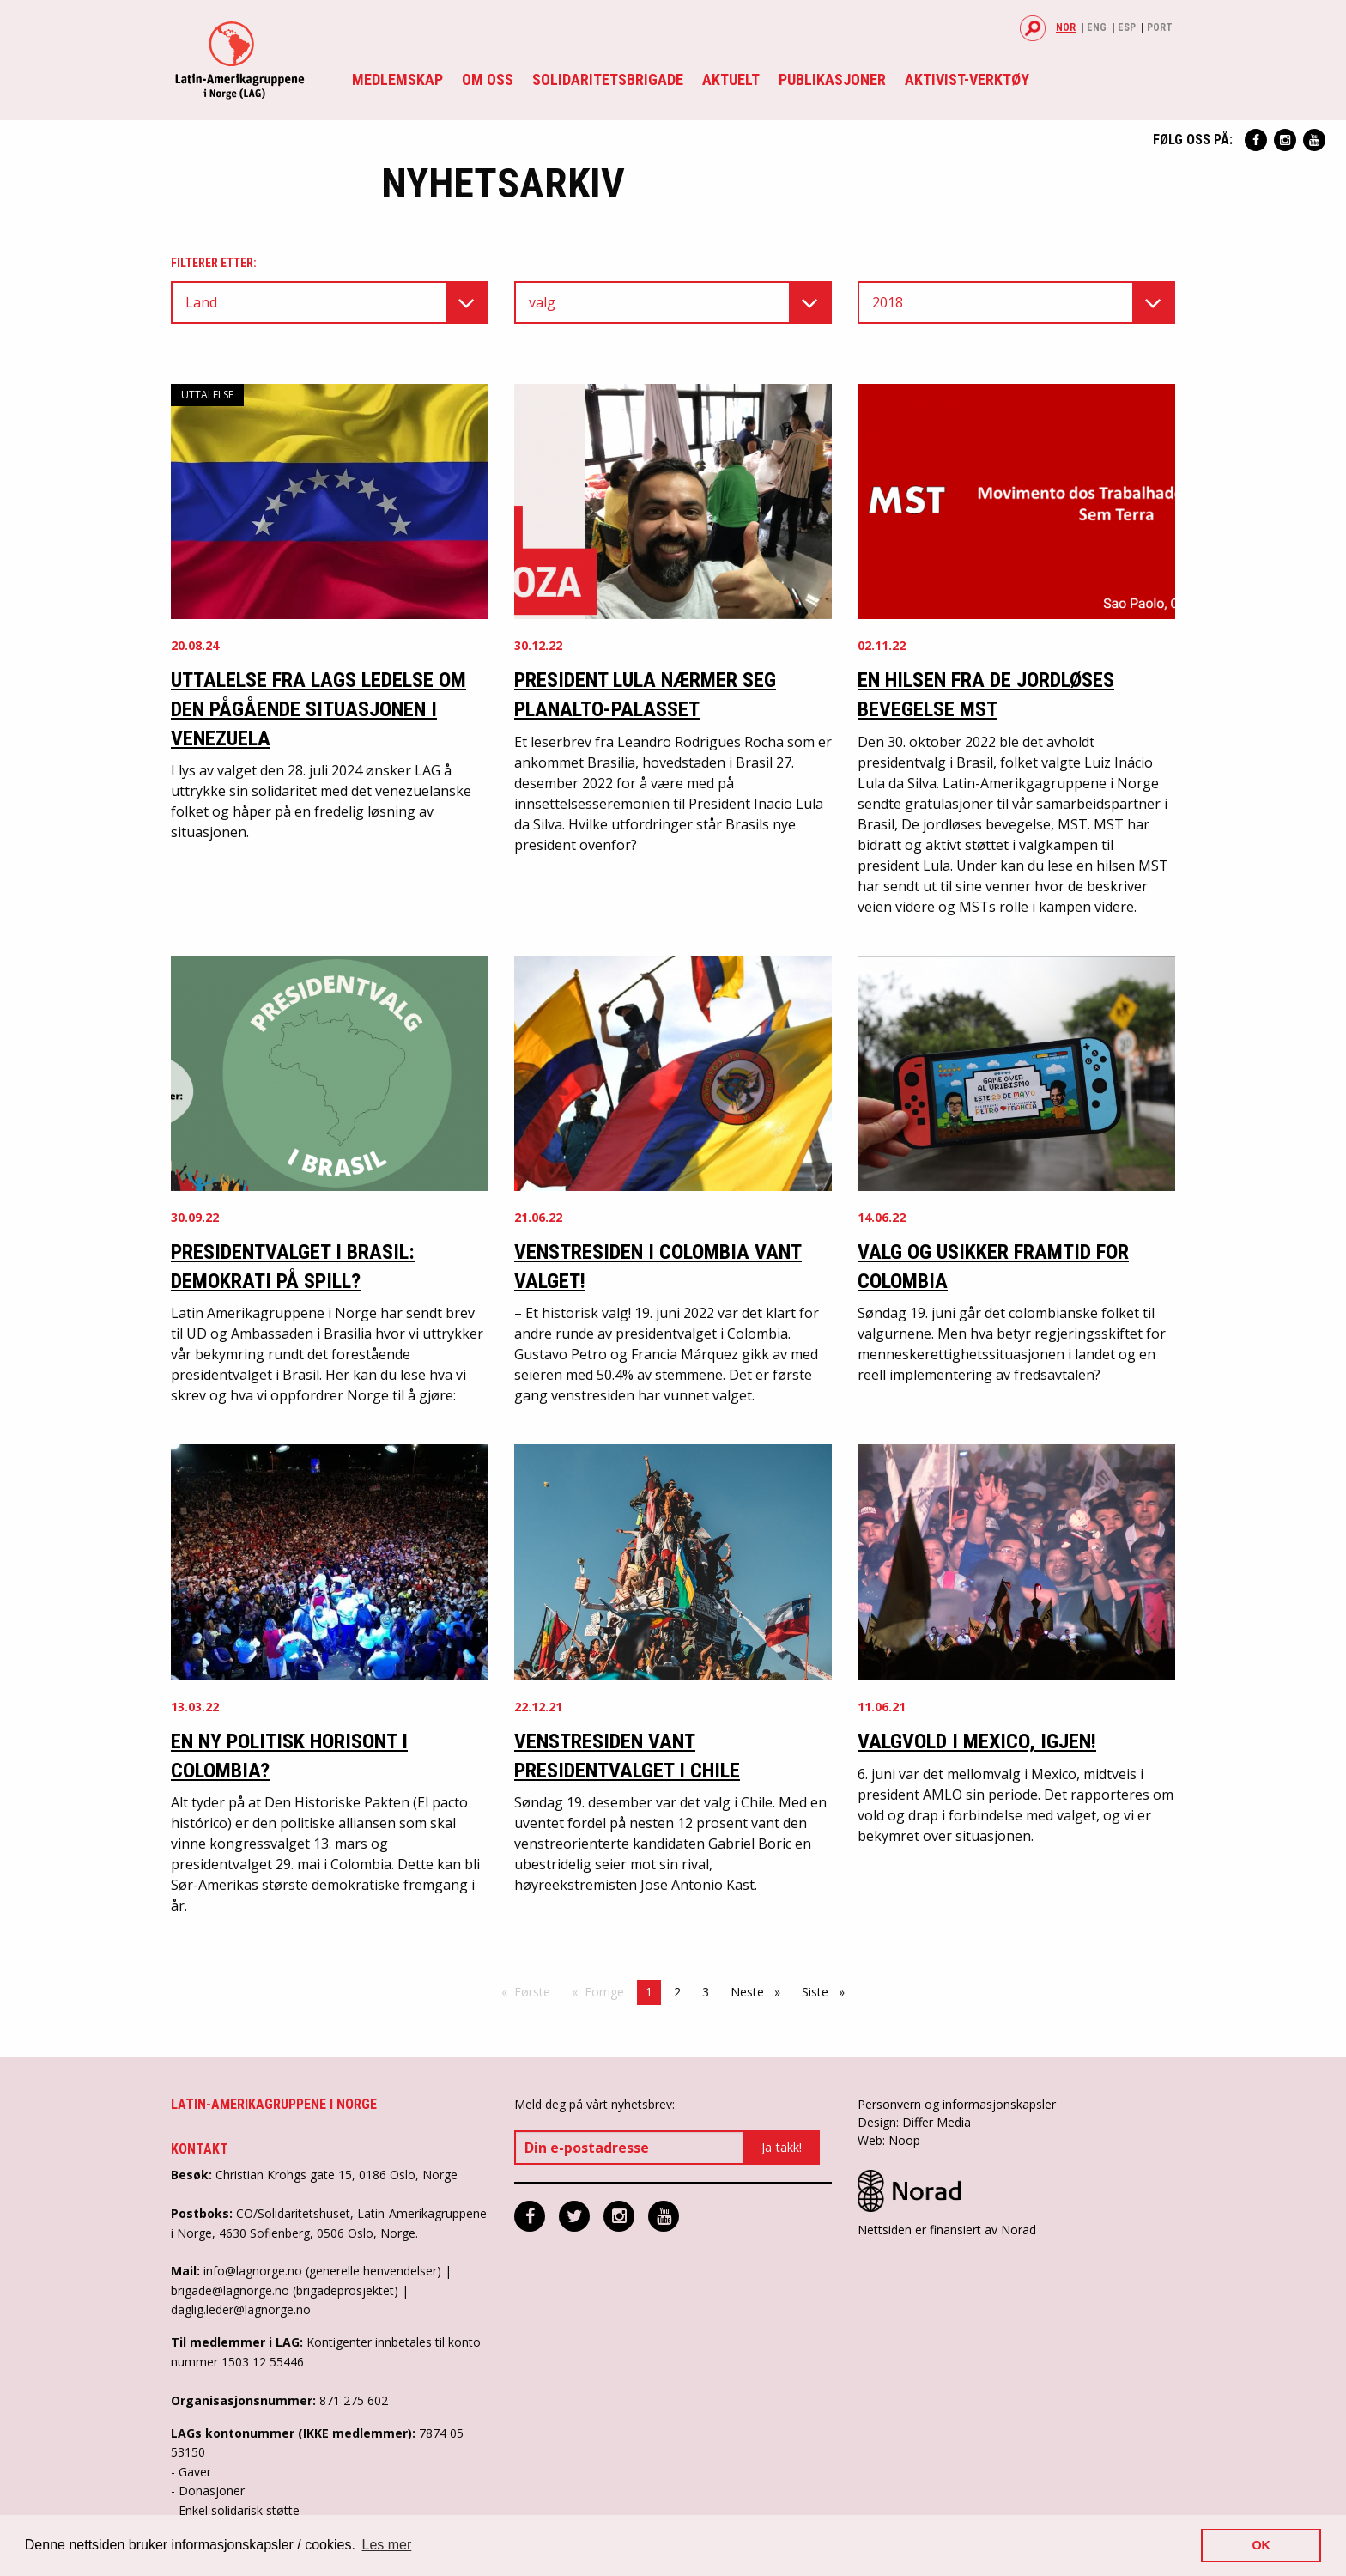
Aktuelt (731, 79)
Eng (1097, 27)
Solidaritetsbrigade (607, 79)
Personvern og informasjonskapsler (957, 2104)
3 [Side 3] (705, 1992)
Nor (1066, 27)
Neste (760, 1991)
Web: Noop (889, 2140)
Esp (1127, 27)
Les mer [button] (387, 2544)
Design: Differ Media (914, 2122)
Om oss (487, 79)
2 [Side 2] (677, 1992)
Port (1160, 27)
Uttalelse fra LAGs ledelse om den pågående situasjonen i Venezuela (318, 709)
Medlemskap (397, 79)
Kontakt (199, 2149)
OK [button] (1261, 2545)
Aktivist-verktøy (967, 79)
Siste (827, 1991)
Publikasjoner (832, 79)
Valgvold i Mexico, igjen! (977, 1741)
